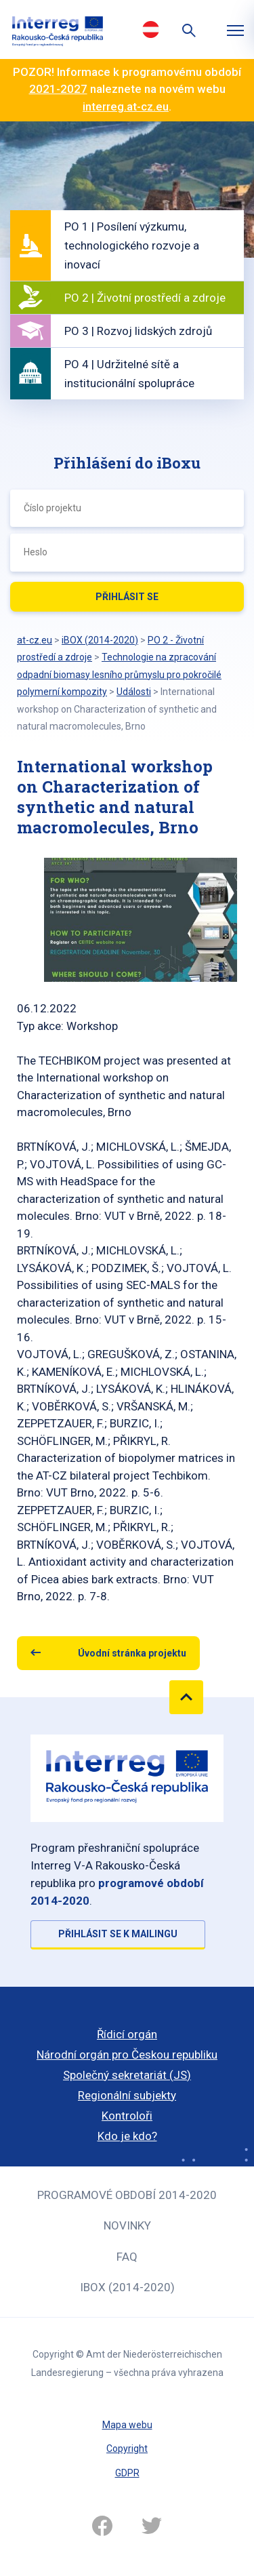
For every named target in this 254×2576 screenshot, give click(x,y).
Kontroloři (127, 2115)
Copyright (127, 2448)
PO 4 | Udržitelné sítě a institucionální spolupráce (129, 373)
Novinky (127, 2225)
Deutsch (151, 29)
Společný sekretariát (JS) (127, 2075)
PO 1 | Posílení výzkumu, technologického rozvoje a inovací (131, 245)
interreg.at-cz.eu (126, 106)
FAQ (127, 2256)
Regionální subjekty (127, 2095)
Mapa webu (127, 2424)
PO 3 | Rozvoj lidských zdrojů (138, 331)
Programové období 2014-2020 (127, 2195)
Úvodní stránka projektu (132, 1653)
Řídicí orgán (127, 2034)
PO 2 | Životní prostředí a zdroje (145, 297)
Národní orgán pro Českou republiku (127, 2054)
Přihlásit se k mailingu (117, 1933)
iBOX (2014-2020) (127, 2287)
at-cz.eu (34, 640)
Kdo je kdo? (127, 2136)
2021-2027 (58, 89)
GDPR (127, 2473)
